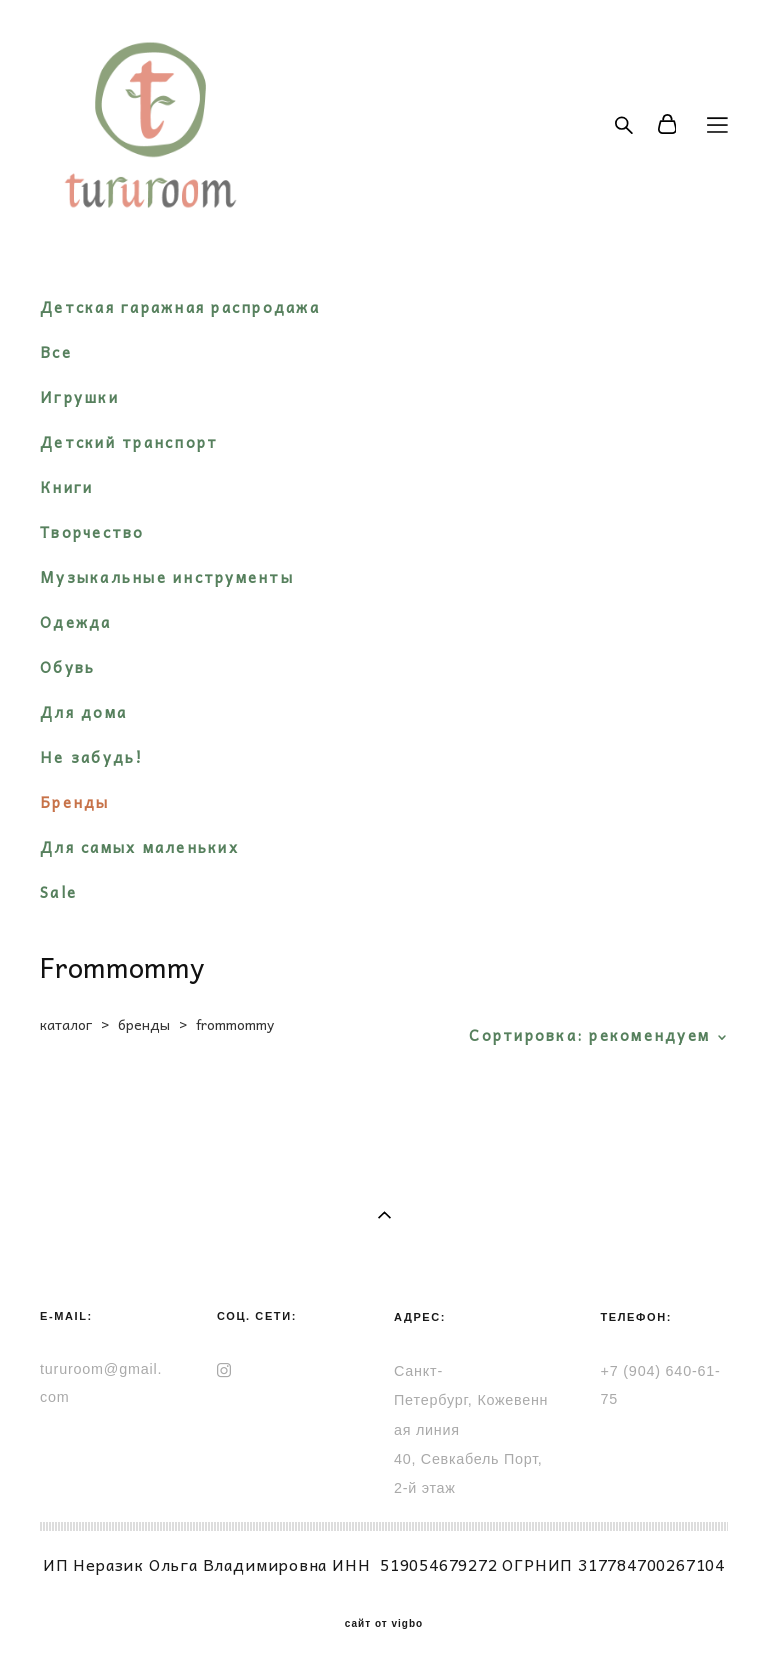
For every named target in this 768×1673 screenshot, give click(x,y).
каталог (66, 1024)
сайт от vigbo (384, 1624)
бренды (144, 1024)
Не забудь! (92, 757)
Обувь (67, 667)
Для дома (83, 712)
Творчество (92, 532)
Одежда (76, 622)
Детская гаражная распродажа (180, 307)
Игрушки (79, 397)
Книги (66, 487)
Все (56, 352)
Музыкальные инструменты (167, 577)
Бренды (75, 802)
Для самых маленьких (139, 847)
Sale (58, 892)
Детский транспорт (129, 442)
